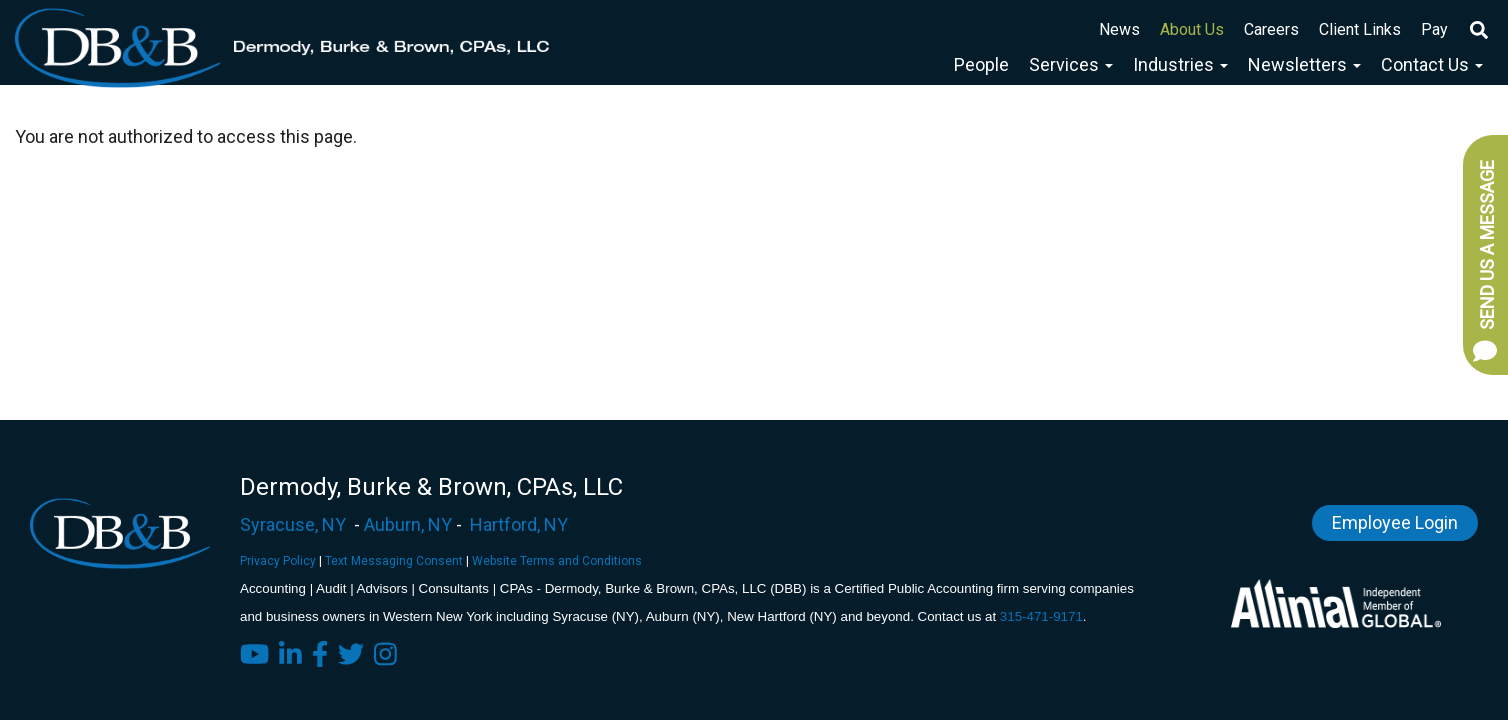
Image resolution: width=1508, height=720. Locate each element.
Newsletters (1304, 64)
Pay (1434, 29)
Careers (1271, 29)
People (981, 64)
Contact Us (1432, 64)
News (1119, 29)
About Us (1192, 29)
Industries (1180, 64)
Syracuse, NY (293, 524)
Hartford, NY (519, 524)
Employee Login (1395, 522)
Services (1071, 64)
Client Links (1360, 29)
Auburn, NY (408, 524)
